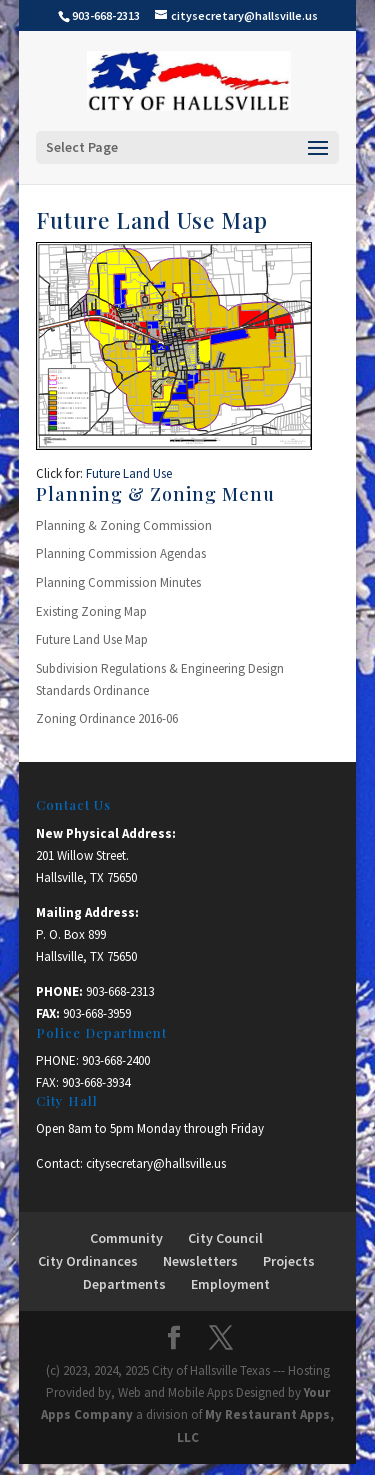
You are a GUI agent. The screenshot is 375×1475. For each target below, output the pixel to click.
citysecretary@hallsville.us (156, 1163)
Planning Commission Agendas (121, 553)
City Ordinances (88, 1261)
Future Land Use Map (92, 639)
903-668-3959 (97, 1013)
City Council (225, 1238)
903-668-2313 (120, 991)
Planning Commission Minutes (118, 582)
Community (126, 1238)
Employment (230, 1284)
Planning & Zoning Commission (124, 525)
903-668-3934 (96, 1082)
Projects (289, 1261)
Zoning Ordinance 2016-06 (107, 718)
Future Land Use (129, 473)
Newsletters (200, 1261)
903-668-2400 (116, 1060)
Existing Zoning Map (91, 611)
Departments (124, 1284)
